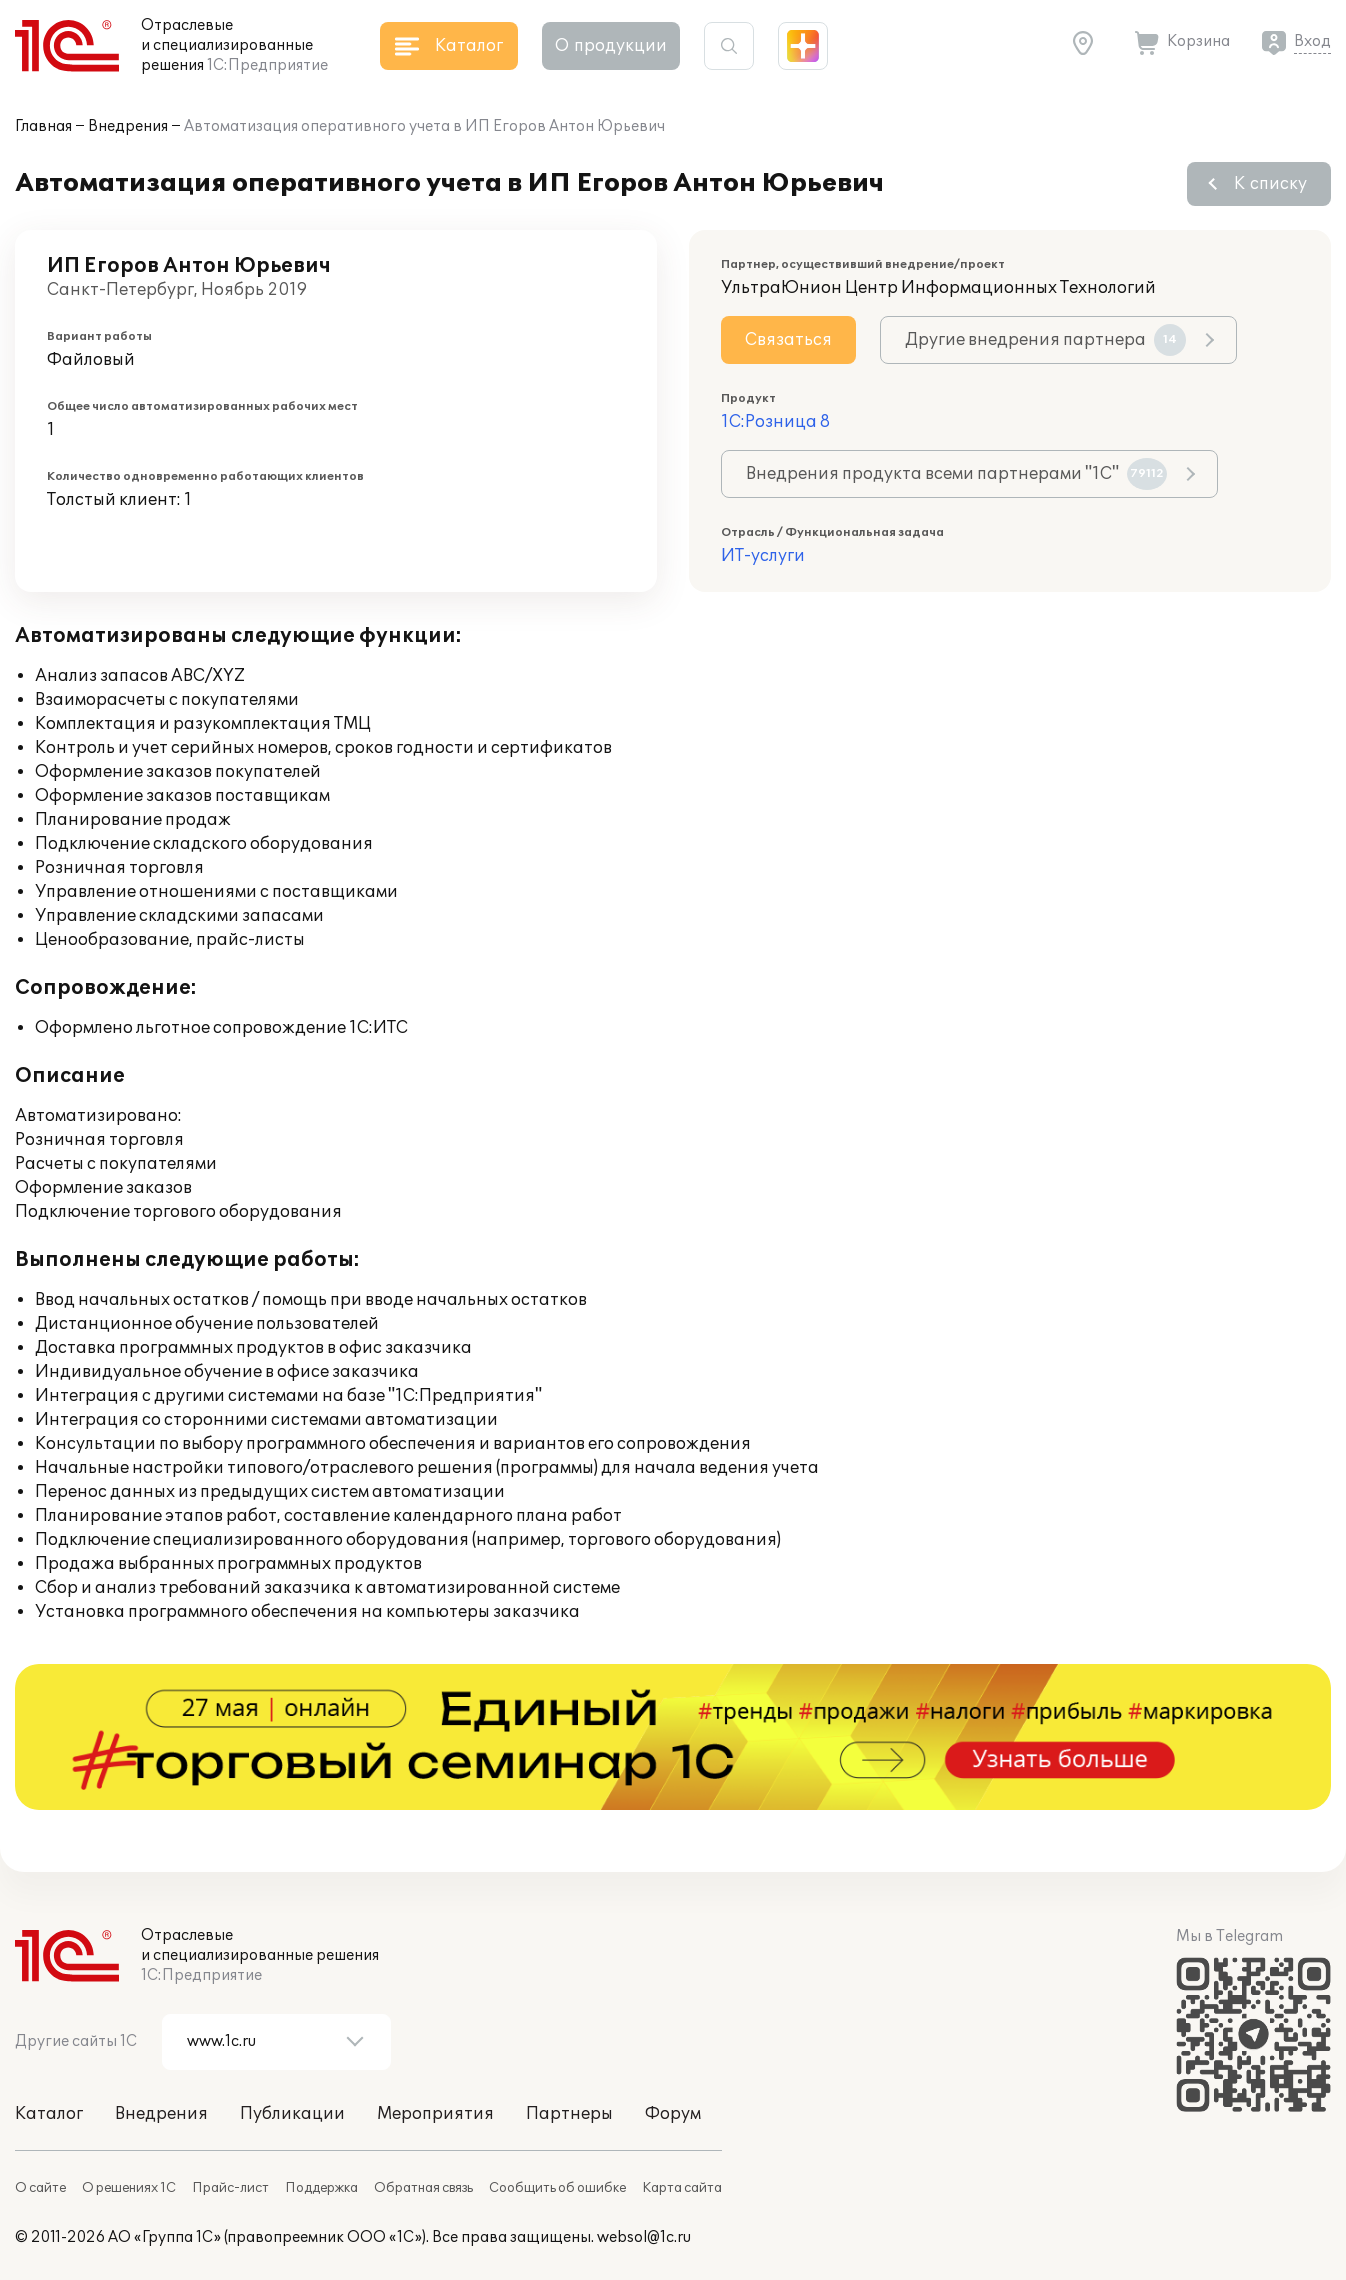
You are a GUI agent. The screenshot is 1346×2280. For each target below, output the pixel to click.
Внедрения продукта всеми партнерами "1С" (956, 474)
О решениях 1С (129, 2188)
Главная (43, 126)
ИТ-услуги (763, 556)
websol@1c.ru (644, 2237)
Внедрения (128, 126)
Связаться (788, 340)
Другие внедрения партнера (1045, 340)
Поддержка (321, 2188)
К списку (1270, 184)
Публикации (292, 2114)
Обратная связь (423, 2188)
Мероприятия (435, 2114)
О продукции (611, 46)
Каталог (49, 2114)
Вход (1312, 41)
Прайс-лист (230, 2188)
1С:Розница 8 (775, 422)
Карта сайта (682, 2188)
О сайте (40, 2188)
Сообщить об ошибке (557, 2188)
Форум (673, 2114)
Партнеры (569, 2114)
